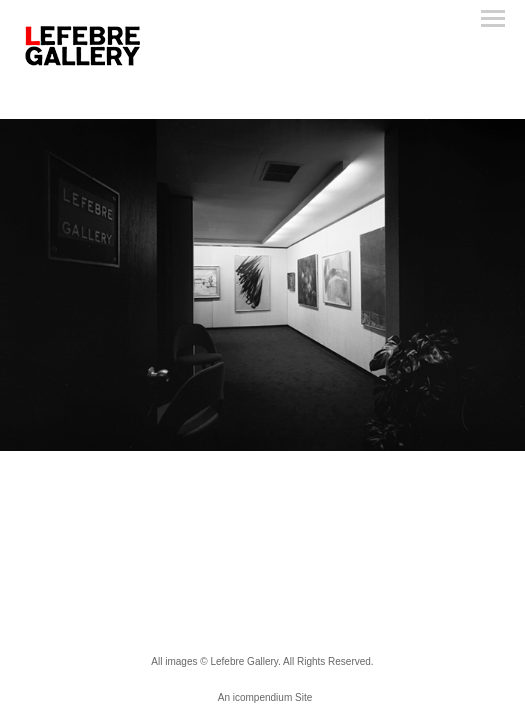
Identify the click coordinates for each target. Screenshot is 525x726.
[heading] (83, 65)
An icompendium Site (265, 697)
